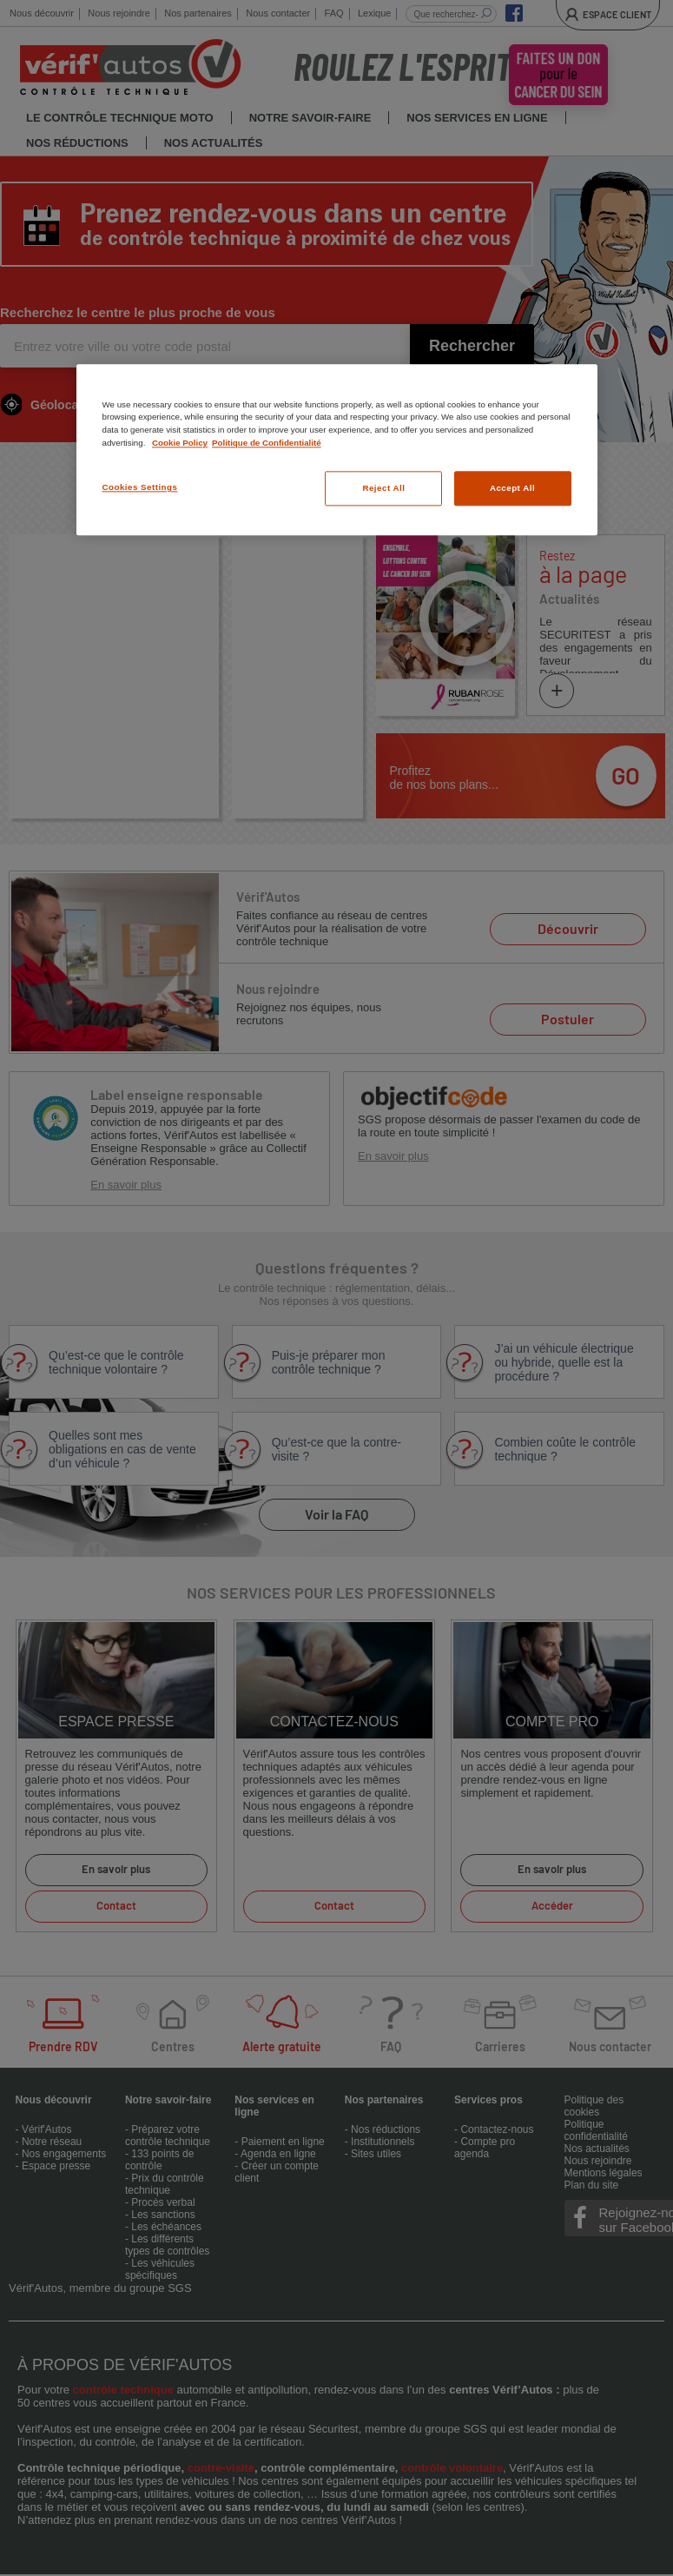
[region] (336, 449)
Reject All (383, 488)
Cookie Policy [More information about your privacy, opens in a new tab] (180, 442)
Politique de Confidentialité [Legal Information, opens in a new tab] (266, 442)
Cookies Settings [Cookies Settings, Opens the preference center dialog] (140, 488)
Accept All (512, 488)
